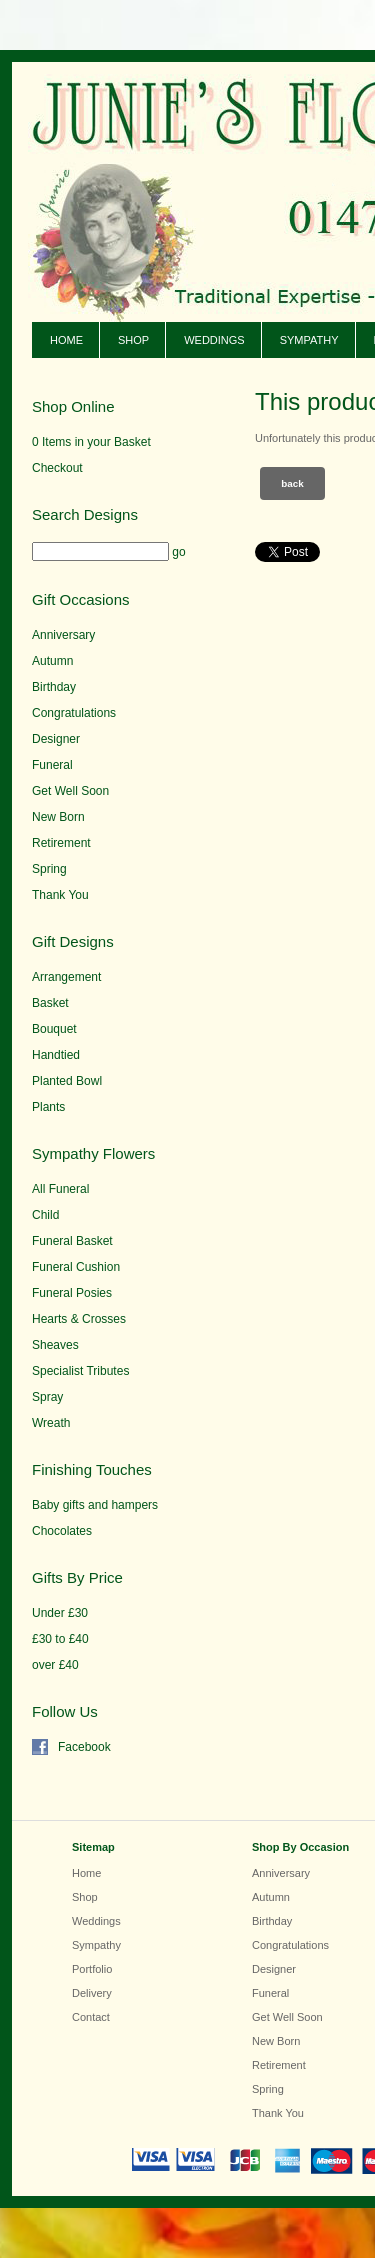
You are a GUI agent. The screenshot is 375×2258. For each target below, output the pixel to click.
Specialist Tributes (80, 1371)
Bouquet (54, 1029)
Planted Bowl (67, 1081)
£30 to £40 (60, 1639)
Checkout (57, 468)
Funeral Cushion (76, 1267)
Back (292, 483)
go (178, 552)
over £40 (55, 1665)
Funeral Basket (72, 1241)
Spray (47, 1397)
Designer (56, 739)
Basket (50, 1003)
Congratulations (74, 713)
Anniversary (63, 635)
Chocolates (62, 1531)
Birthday (54, 687)
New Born (58, 817)
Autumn (52, 661)
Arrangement (66, 977)
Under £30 (60, 1613)
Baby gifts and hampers (95, 1505)
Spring (49, 869)
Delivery (92, 1993)
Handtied (56, 1055)
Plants (48, 1107)
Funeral (52, 765)
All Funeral (60, 1189)
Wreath (51, 1423)
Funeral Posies (72, 1293)
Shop (133, 340)
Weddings (214, 340)
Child (45, 1215)
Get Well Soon (70, 791)
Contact (91, 2017)
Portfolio (92, 1969)
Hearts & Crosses (79, 1319)
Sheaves (55, 1345)
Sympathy (309, 340)
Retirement (61, 843)
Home (66, 340)
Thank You (60, 895)
